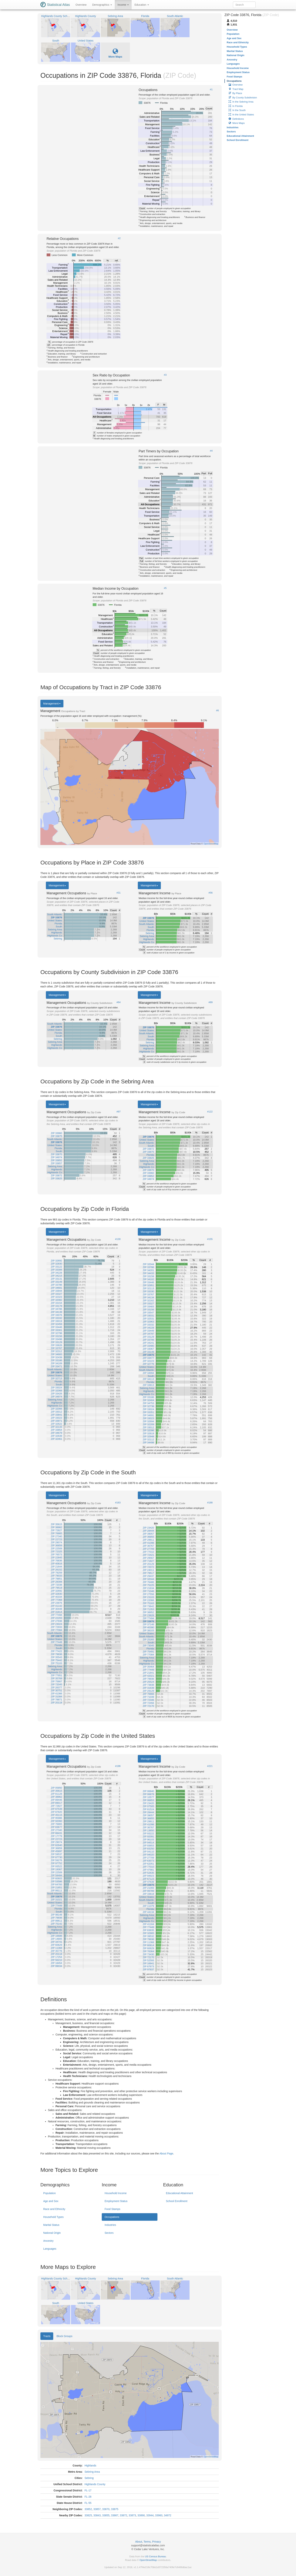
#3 (165, 375)
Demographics (102, 4)
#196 (118, 1766)
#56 (211, 892)
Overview (81, 4)
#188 (210, 1502)
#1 (211, 89)
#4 (211, 451)
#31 (118, 892)
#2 (119, 238)
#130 (118, 1239)
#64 (118, 1002)
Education (141, 4)
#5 (165, 588)
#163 (118, 1502)
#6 (217, 710)
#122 (210, 1111)
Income (123, 4)
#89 (211, 1002)
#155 (210, 1239)
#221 (210, 1766)
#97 (118, 1111)
